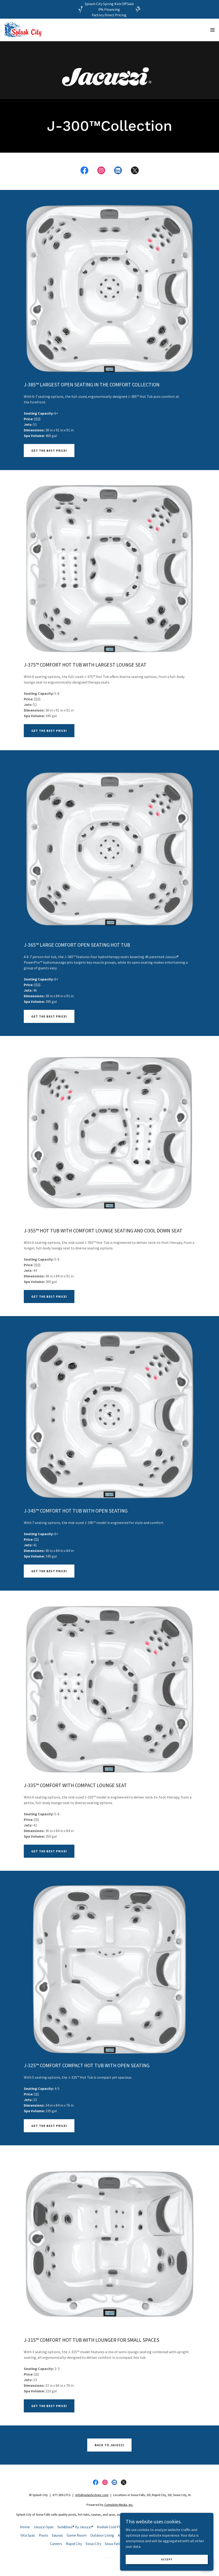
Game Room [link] (77, 2535)
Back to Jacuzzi (109, 2445)
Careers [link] (56, 2543)
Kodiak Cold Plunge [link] (112, 2526)
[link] (23, 30)
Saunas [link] (57, 2535)
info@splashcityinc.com (91, 2495)
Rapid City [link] (74, 2543)
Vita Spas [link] (28, 2535)
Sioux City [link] (93, 2543)
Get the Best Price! (49, 450)
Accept (167, 2559)
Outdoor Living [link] (102, 2535)
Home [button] (25, 2526)
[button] (212, 29)
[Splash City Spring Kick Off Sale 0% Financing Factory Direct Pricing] (109, 9)
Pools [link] (43, 2535)
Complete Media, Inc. (118, 2505)
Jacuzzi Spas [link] (44, 2526)
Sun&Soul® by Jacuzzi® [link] (75, 2526)
